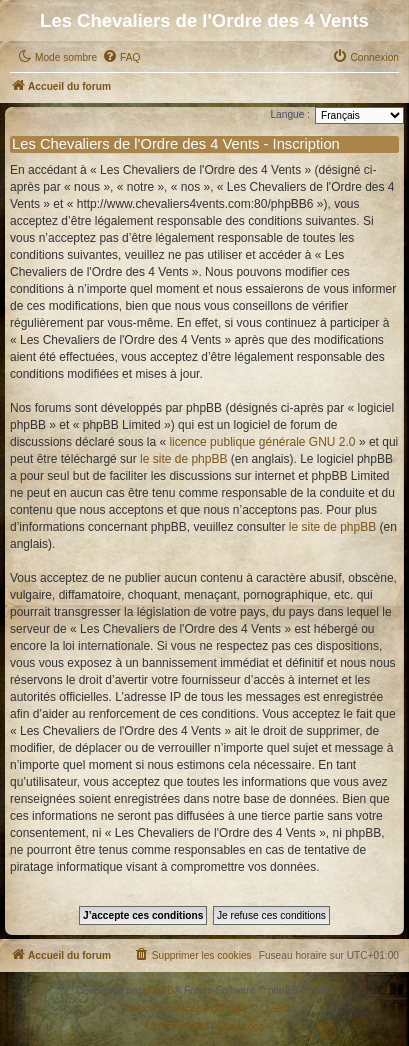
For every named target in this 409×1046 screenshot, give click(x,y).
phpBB (159, 990)
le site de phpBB (183, 459)
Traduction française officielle (183, 1008)
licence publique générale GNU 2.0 (262, 442)
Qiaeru (275, 1008)
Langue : (290, 114)
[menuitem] (121, 58)
